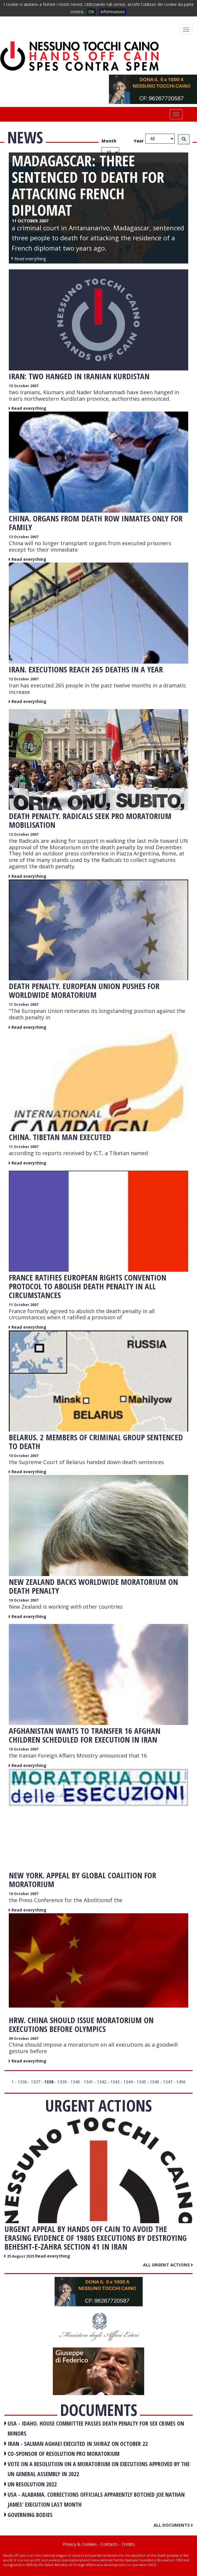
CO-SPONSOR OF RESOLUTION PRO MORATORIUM (63, 2454)
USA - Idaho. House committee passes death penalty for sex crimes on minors (96, 2428)
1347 (167, 2082)
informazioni (112, 11)
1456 (181, 2082)
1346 (154, 2082)
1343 (114, 2082)
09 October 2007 (23, 2038)
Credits (128, 2544)
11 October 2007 (23, 1004)
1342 (101, 2082)
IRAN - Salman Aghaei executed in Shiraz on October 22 (78, 2444)
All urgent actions (168, 2265)
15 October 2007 (23, 385)
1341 (88, 2082)
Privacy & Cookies (80, 2544)
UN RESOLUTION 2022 (32, 2484)
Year (139, 141)
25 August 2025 (21, 2256)
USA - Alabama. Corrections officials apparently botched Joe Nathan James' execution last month (96, 2500)
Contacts (109, 2544)
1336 (22, 2082)
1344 (128, 2082)
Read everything (28, 408)
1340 (75, 2082)
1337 (35, 2082)
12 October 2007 (23, 536)
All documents (173, 2525)
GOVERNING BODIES (30, 2515)
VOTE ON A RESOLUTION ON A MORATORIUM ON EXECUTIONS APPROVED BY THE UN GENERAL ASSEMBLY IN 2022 (99, 2469)
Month (109, 141)
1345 (141, 2082)
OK (91, 11)
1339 (62, 2082)
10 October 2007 (23, 1455)
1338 (48, 2082)
